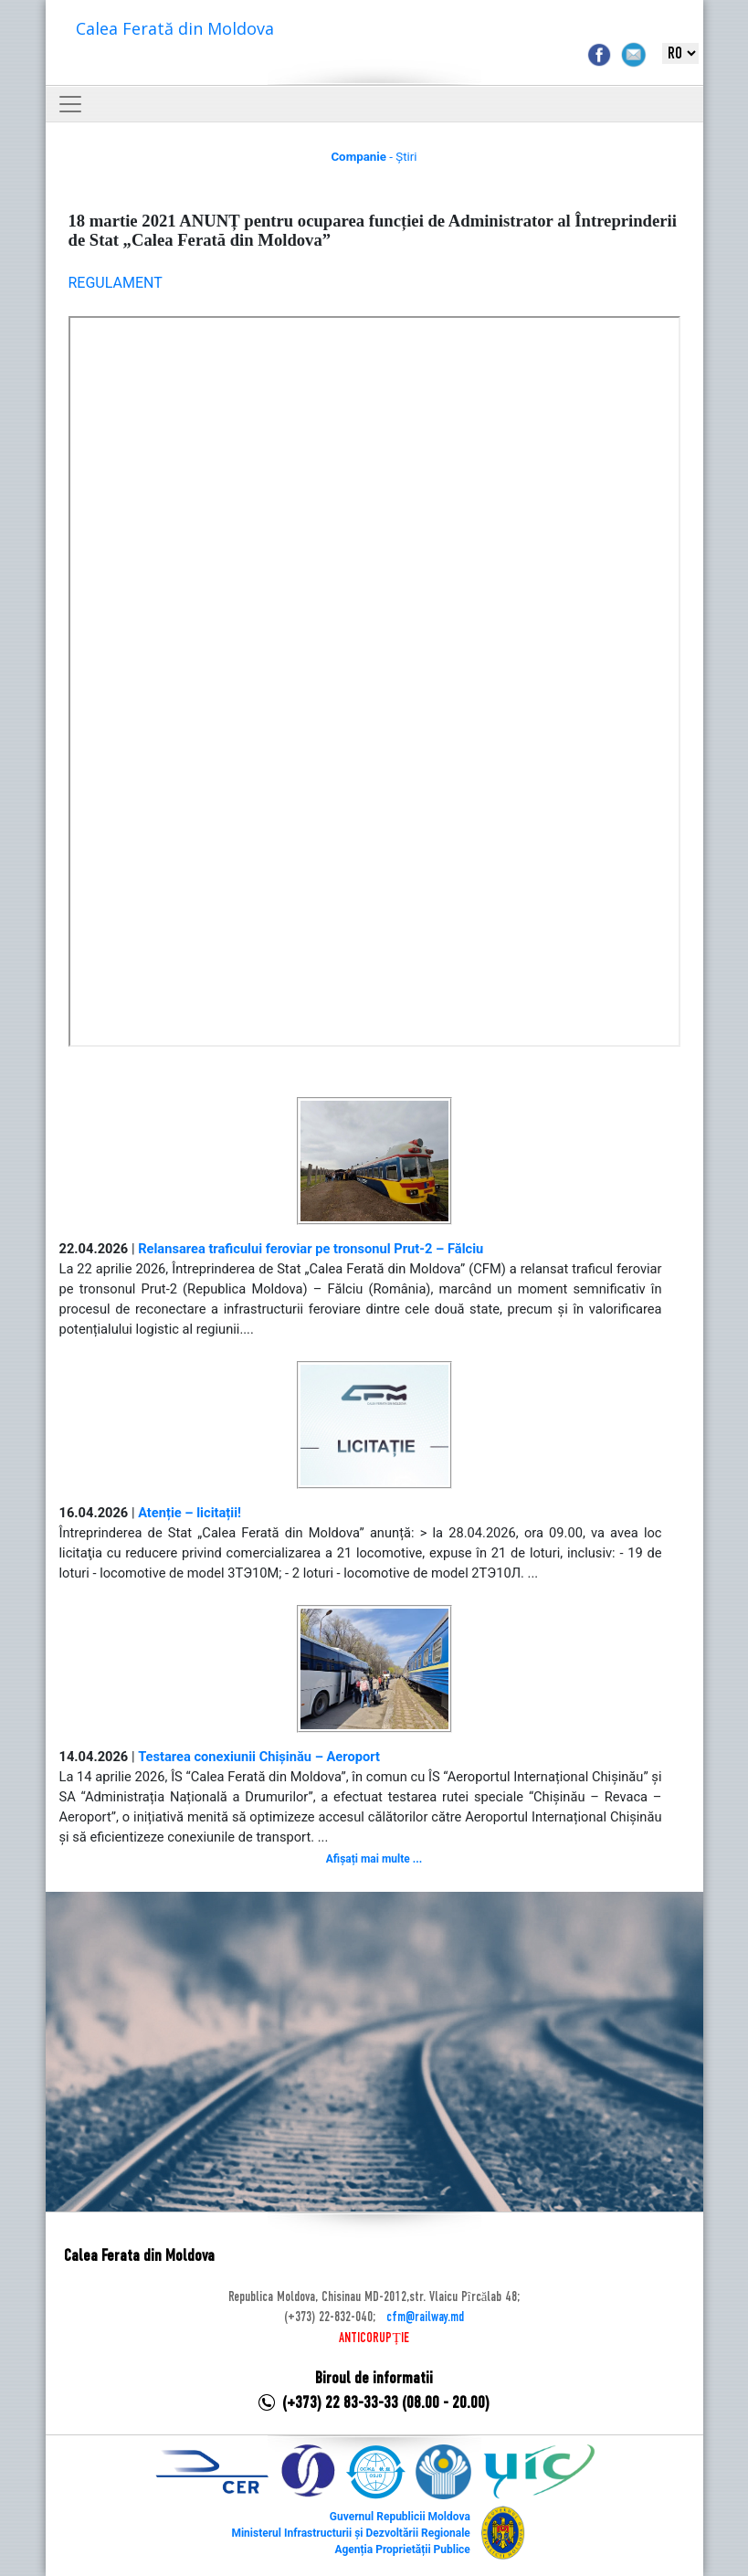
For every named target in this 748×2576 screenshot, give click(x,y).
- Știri (373, 157)
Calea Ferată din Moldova (175, 28)
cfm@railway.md (425, 2317)
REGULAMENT (115, 282)
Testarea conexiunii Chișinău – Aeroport (259, 1756)
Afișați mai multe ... (374, 1859)
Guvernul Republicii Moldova (400, 2516)
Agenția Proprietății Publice (401, 2549)
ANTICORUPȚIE (373, 2338)
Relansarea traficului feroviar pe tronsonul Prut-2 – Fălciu (310, 1248)
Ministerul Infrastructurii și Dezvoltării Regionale (350, 2533)
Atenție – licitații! (189, 1512)
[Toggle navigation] (70, 104)
